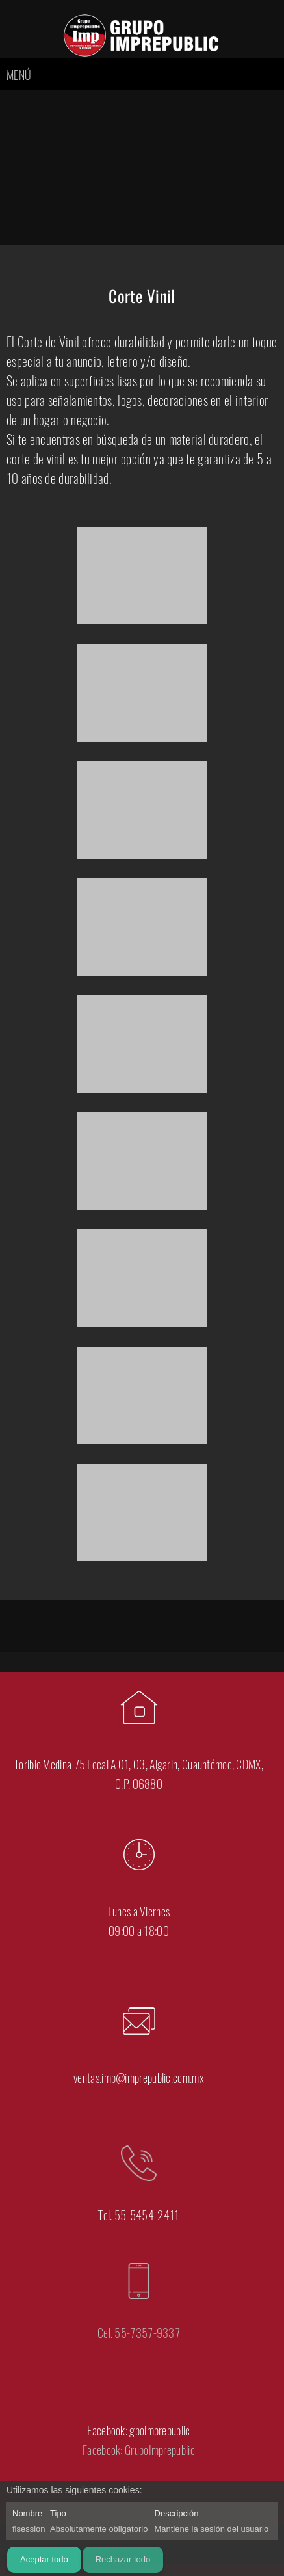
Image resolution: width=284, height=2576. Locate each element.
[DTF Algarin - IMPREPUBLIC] (142, 35)
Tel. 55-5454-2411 (138, 2215)
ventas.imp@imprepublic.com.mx (138, 2077)
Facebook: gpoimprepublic (138, 2430)
